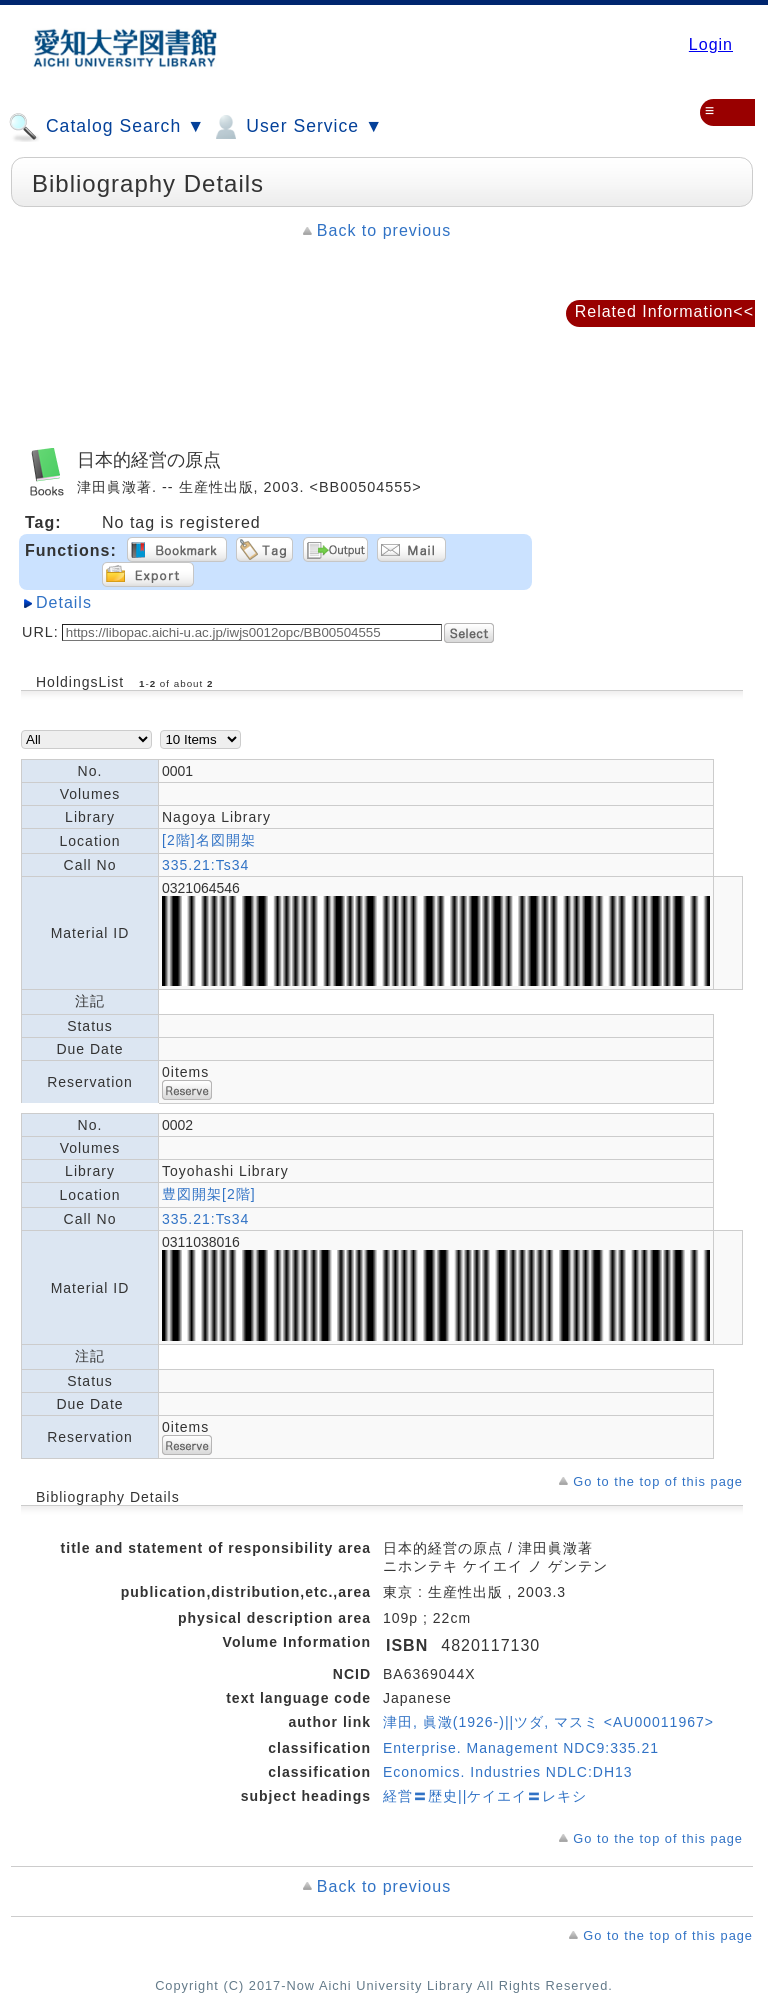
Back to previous (384, 230)
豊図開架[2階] (209, 1194)
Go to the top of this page (658, 1481)
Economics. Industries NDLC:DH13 (508, 1772)
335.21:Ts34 (205, 865)
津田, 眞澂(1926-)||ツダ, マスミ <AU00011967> (548, 1722)
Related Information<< (664, 311)
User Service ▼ (296, 127)
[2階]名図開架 (209, 840)
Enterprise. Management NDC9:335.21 (521, 1748)
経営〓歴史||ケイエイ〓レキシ (485, 1796)
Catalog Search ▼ (106, 127)
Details (64, 602)
